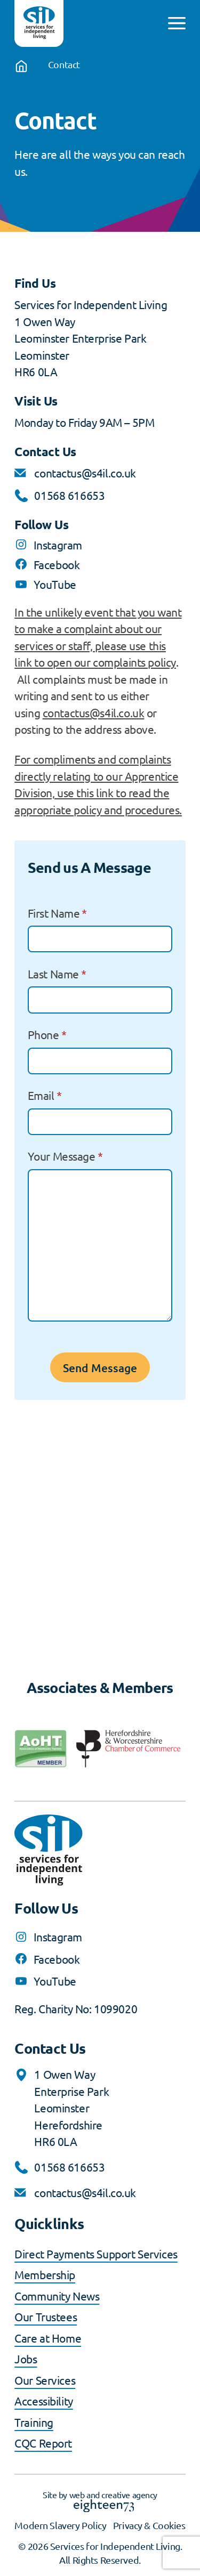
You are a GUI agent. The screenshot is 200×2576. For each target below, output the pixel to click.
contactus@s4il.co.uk (85, 473)
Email (45, 1095)
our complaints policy (125, 662)
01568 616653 (69, 495)
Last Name (57, 974)
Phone (47, 1034)
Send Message (100, 1367)
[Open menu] (177, 23)
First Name (57, 913)
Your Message (65, 1156)
